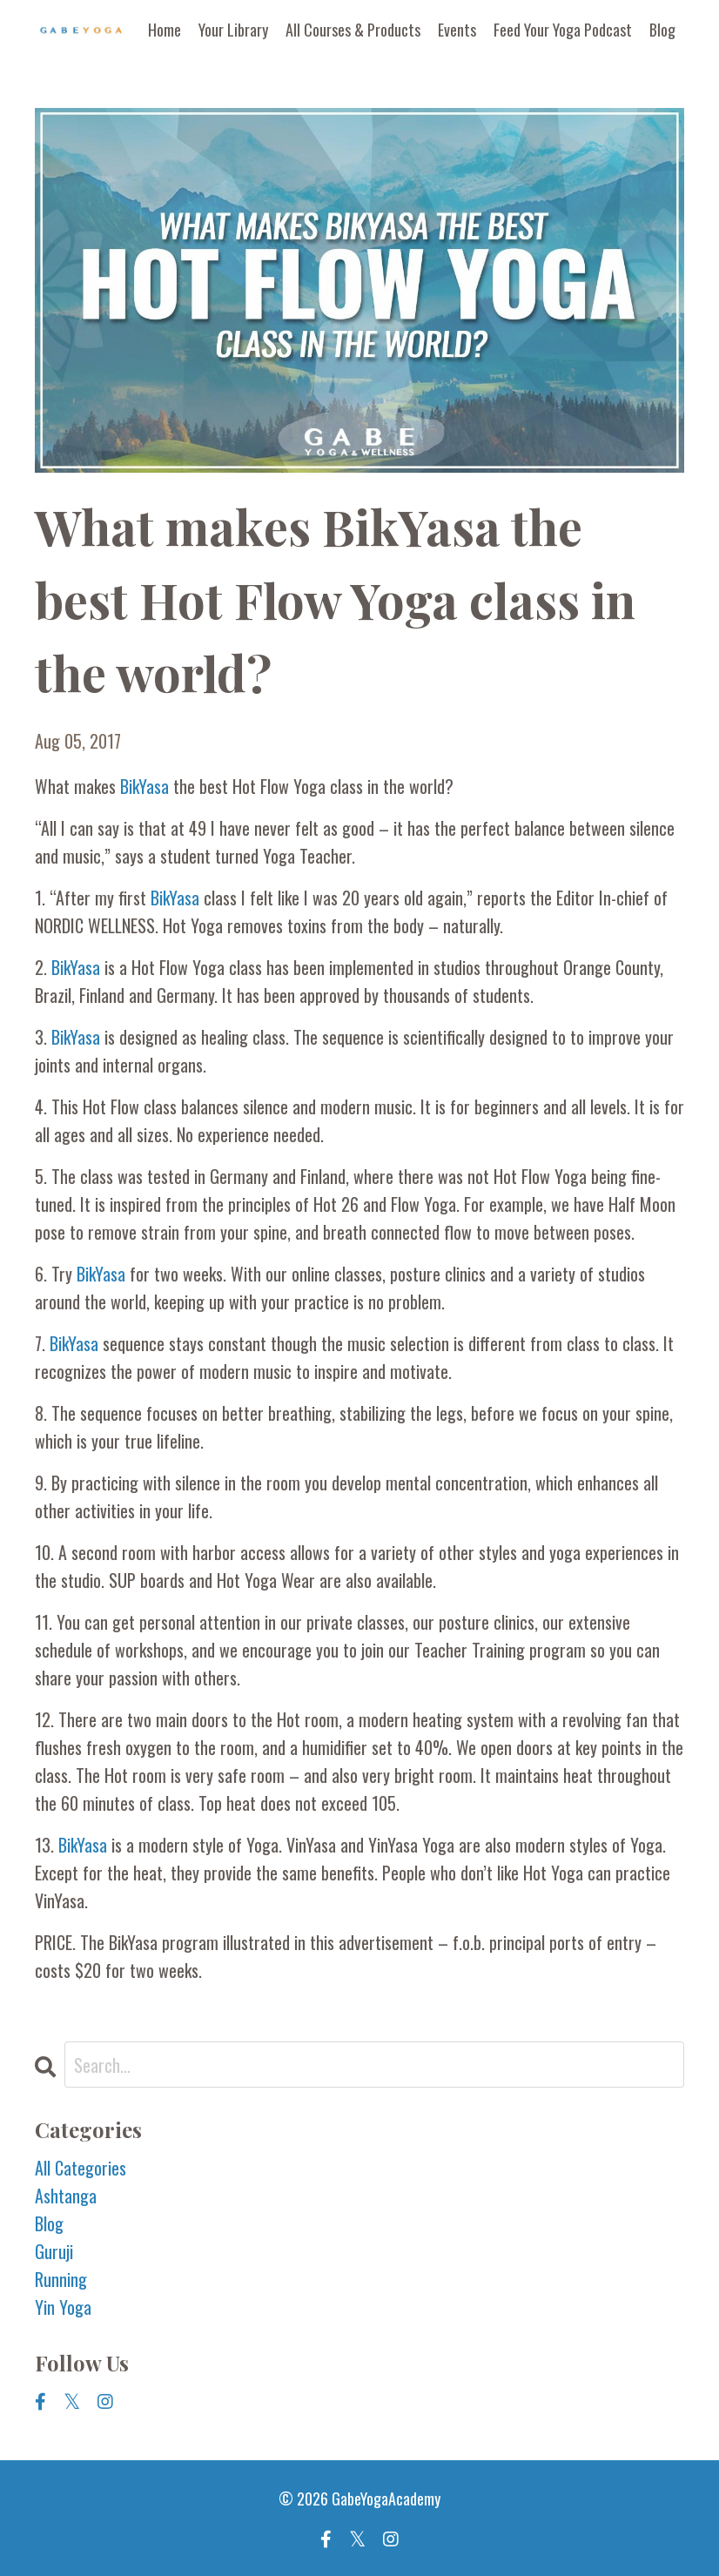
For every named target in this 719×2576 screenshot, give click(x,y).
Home (164, 29)
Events (457, 29)
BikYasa (146, 786)
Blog (662, 29)
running (61, 2279)
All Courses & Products (353, 29)
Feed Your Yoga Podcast (563, 29)
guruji (54, 2251)
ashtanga (66, 2196)
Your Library (233, 29)
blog (49, 2223)
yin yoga (63, 2307)
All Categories (80, 2168)
